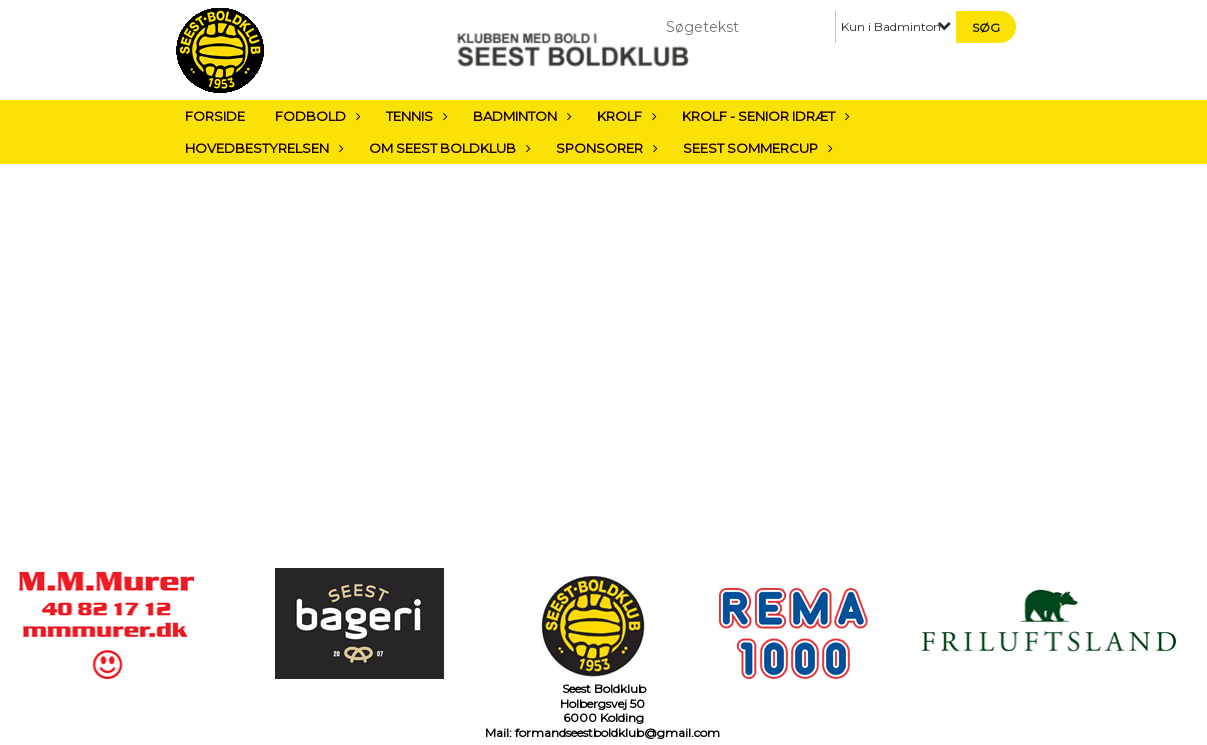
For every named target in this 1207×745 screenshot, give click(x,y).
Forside (215, 116)
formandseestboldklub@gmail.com (617, 732)
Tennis (414, 116)
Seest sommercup (755, 148)
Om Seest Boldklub (447, 148)
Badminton (520, 116)
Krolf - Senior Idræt (763, 116)
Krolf (624, 116)
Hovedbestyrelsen (262, 148)
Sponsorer (604, 148)
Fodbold (315, 116)
